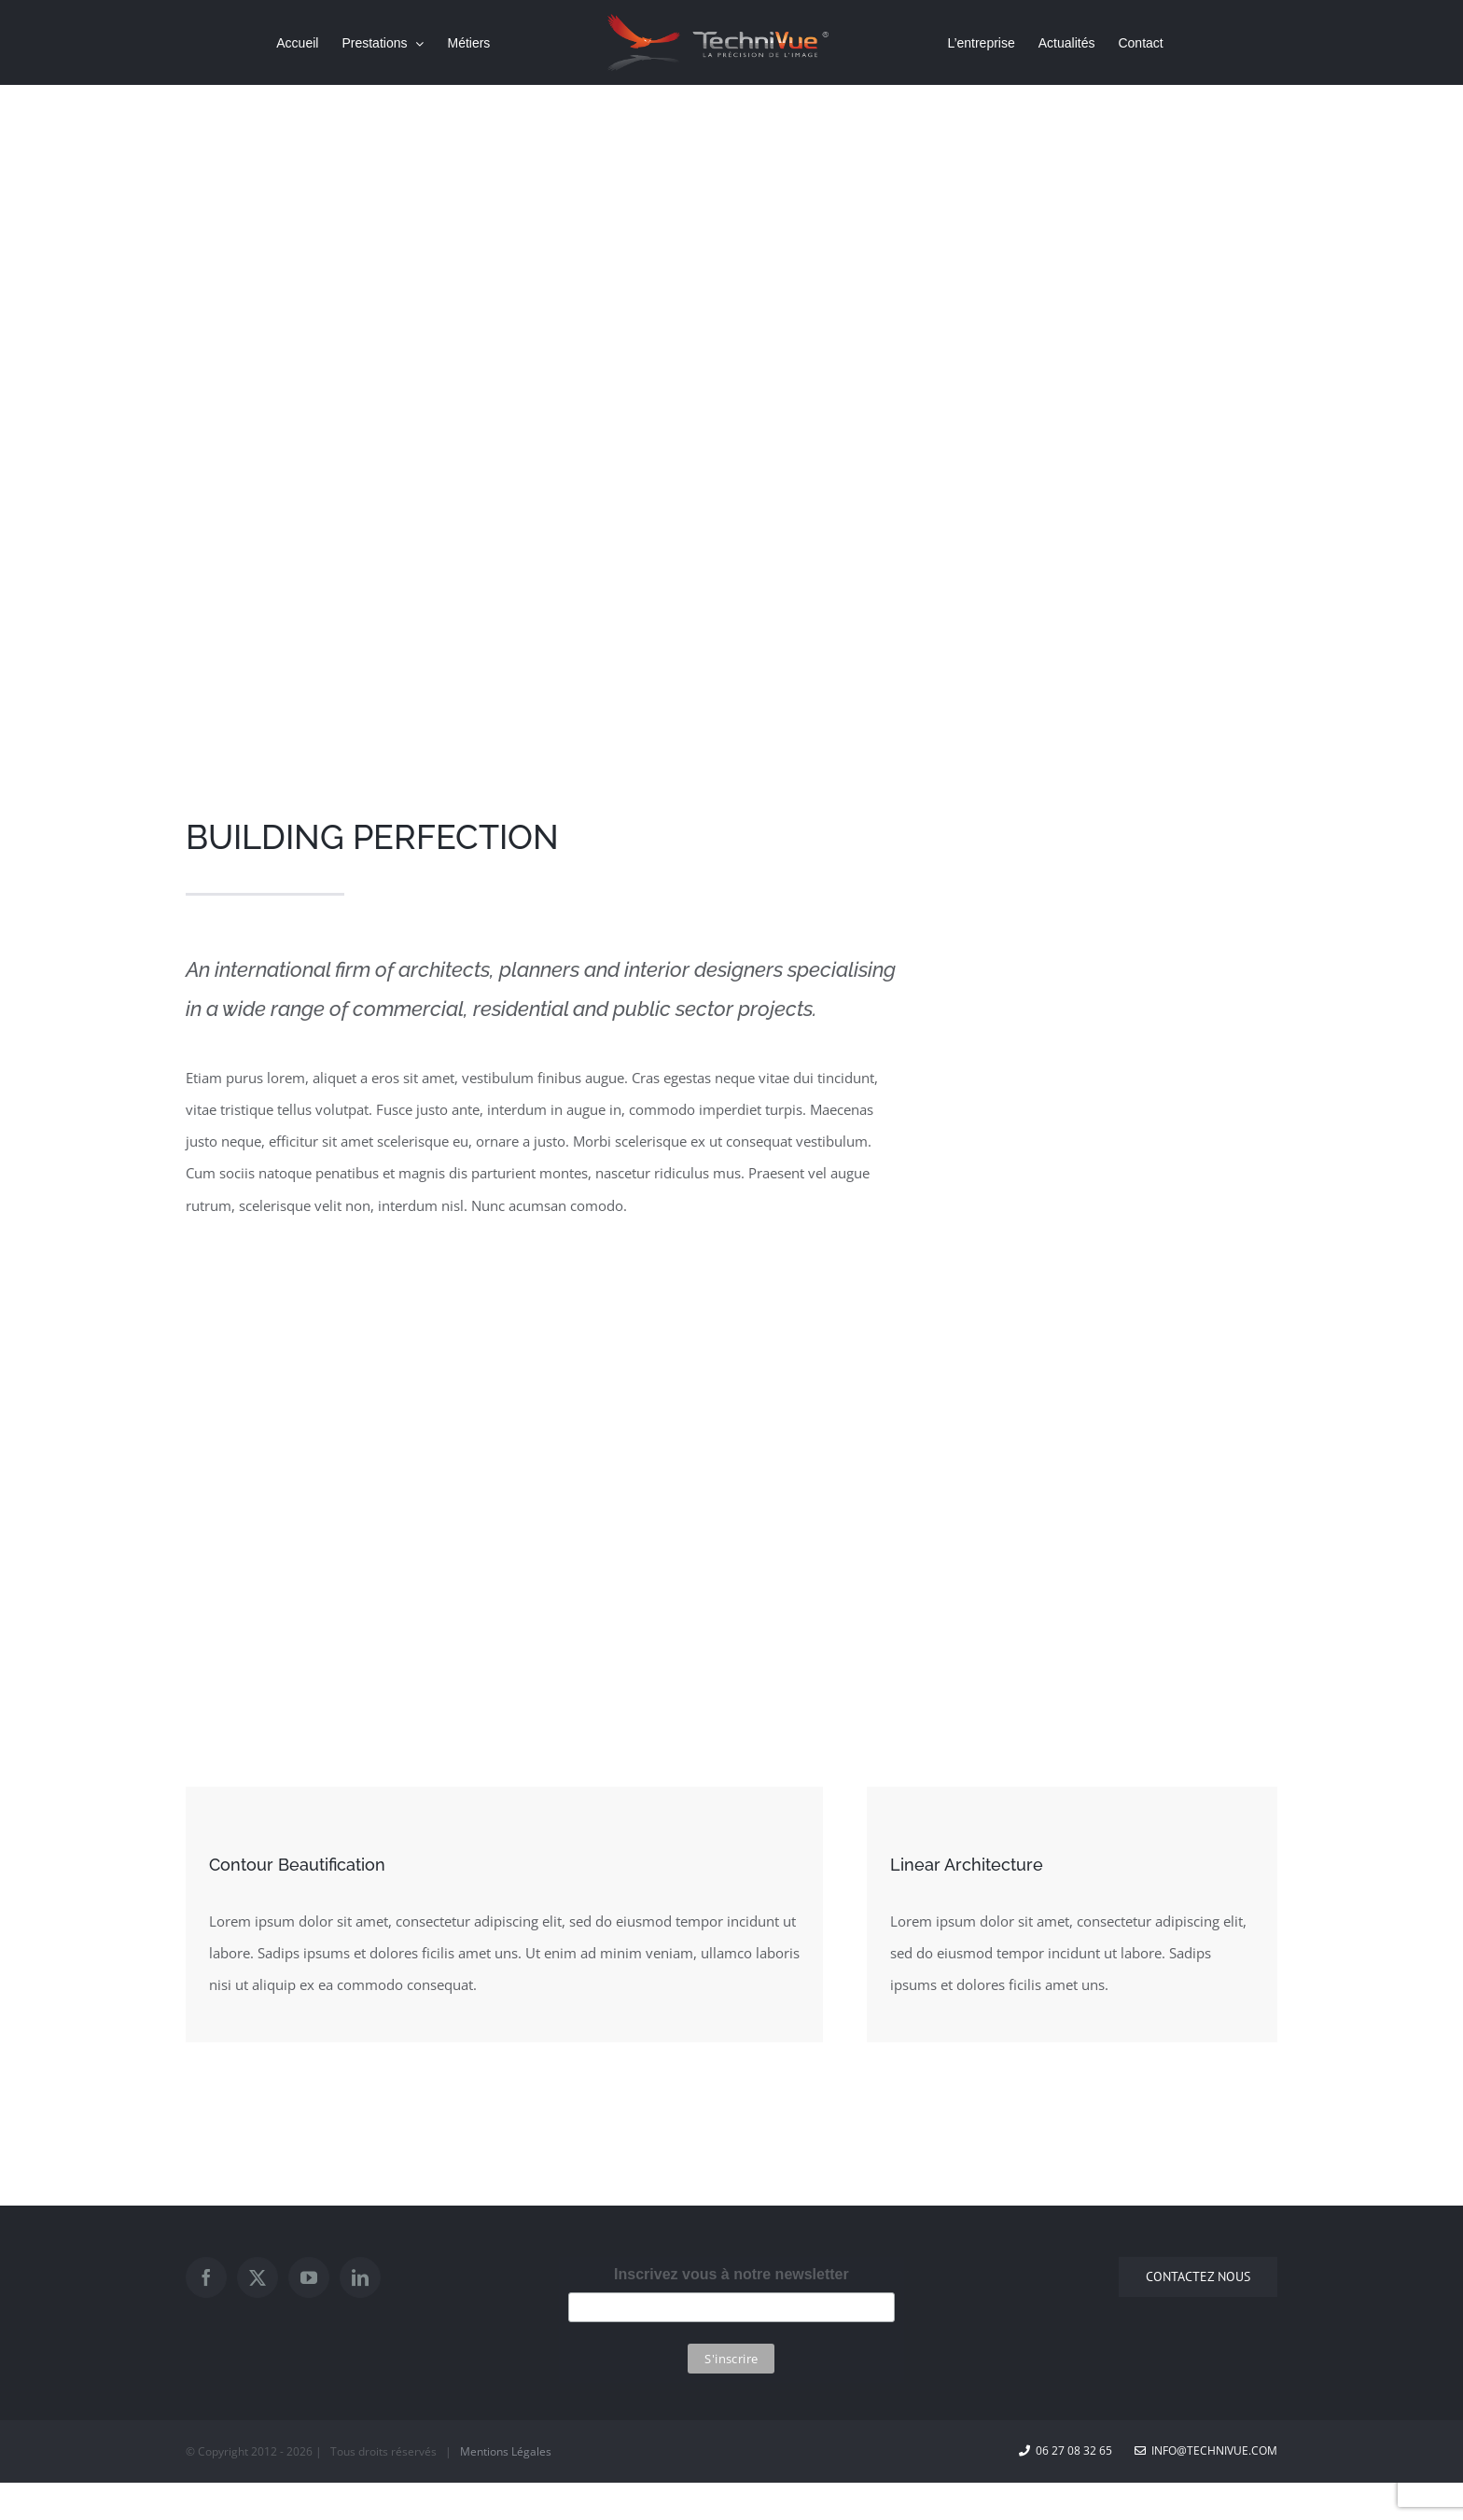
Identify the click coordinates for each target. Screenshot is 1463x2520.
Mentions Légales (505, 2451)
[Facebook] (206, 2277)
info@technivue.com (1206, 2450)
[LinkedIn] (360, 2277)
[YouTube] (308, 2277)
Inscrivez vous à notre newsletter (731, 2274)
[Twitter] (257, 2277)
